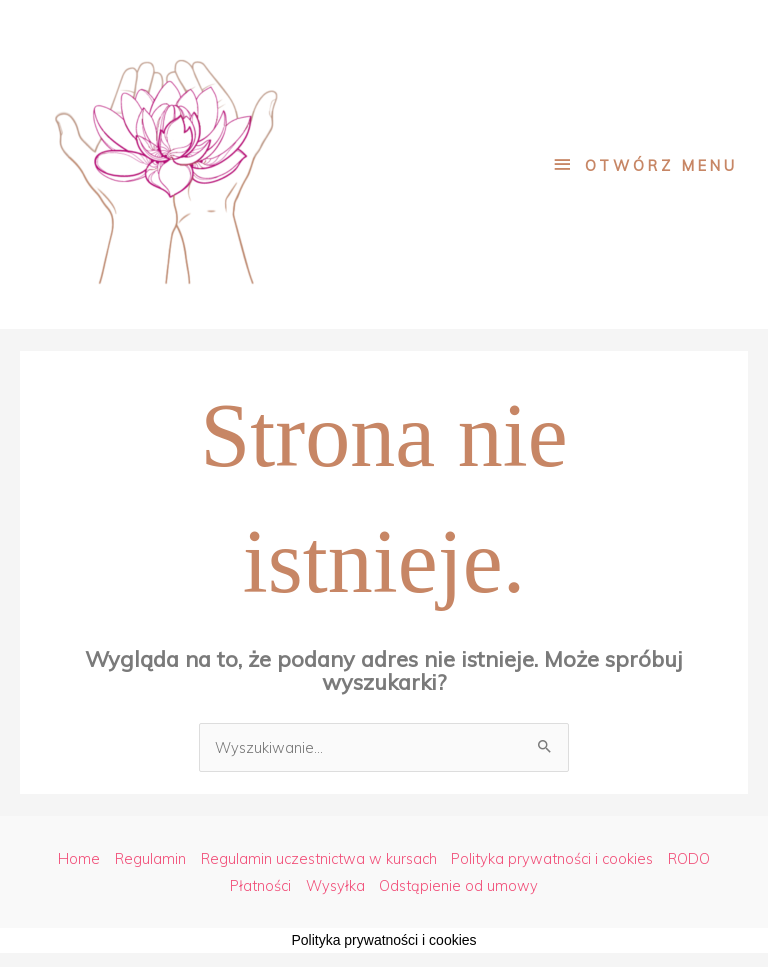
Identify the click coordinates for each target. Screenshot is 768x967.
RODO (689, 858)
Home (79, 858)
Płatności (260, 885)
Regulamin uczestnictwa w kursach (319, 858)
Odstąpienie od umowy (458, 885)
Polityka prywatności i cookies (552, 858)
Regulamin (150, 858)
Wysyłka (335, 885)
